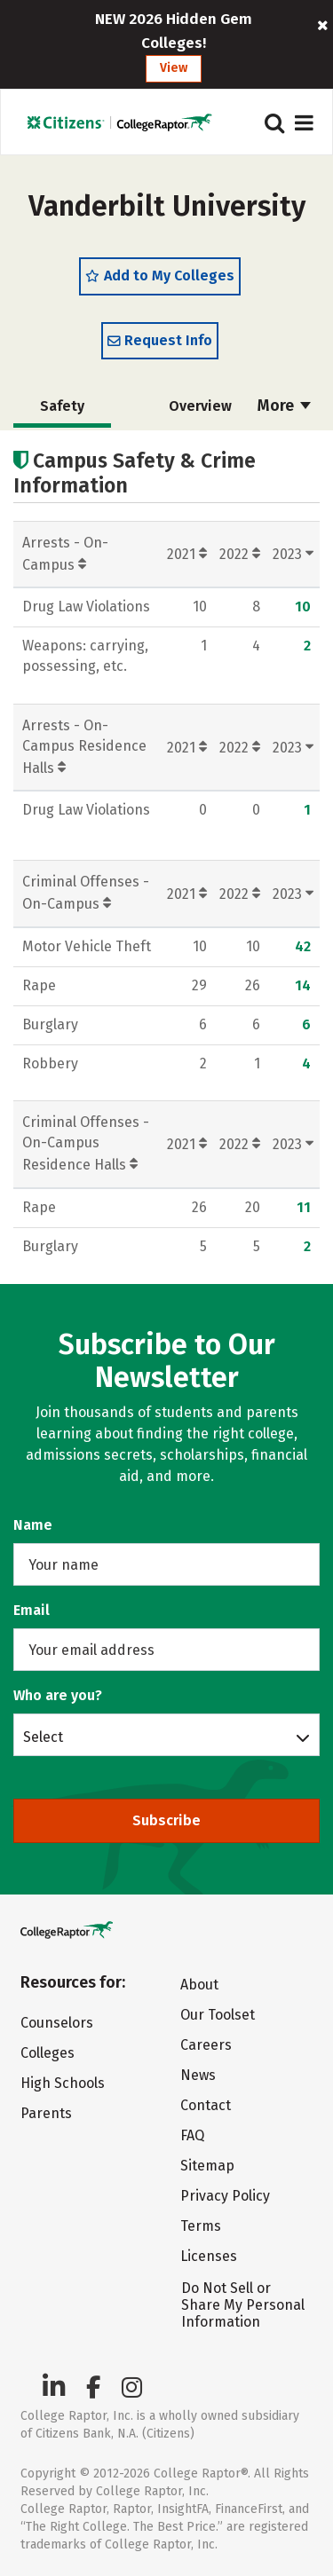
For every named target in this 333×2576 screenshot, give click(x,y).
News (198, 2075)
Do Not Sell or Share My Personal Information (243, 2305)
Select (43, 1737)
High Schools (62, 2083)
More (284, 405)
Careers (206, 2044)
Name (32, 1524)
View (173, 67)
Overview (200, 406)
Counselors (56, 2022)
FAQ (192, 2135)
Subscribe (166, 1820)
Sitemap (207, 2165)
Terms (200, 2226)
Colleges (47, 2052)
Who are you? (57, 1695)
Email (31, 1610)
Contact (205, 2105)
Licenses (208, 2256)
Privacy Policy (225, 2195)
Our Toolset (217, 2014)
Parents (46, 2113)
